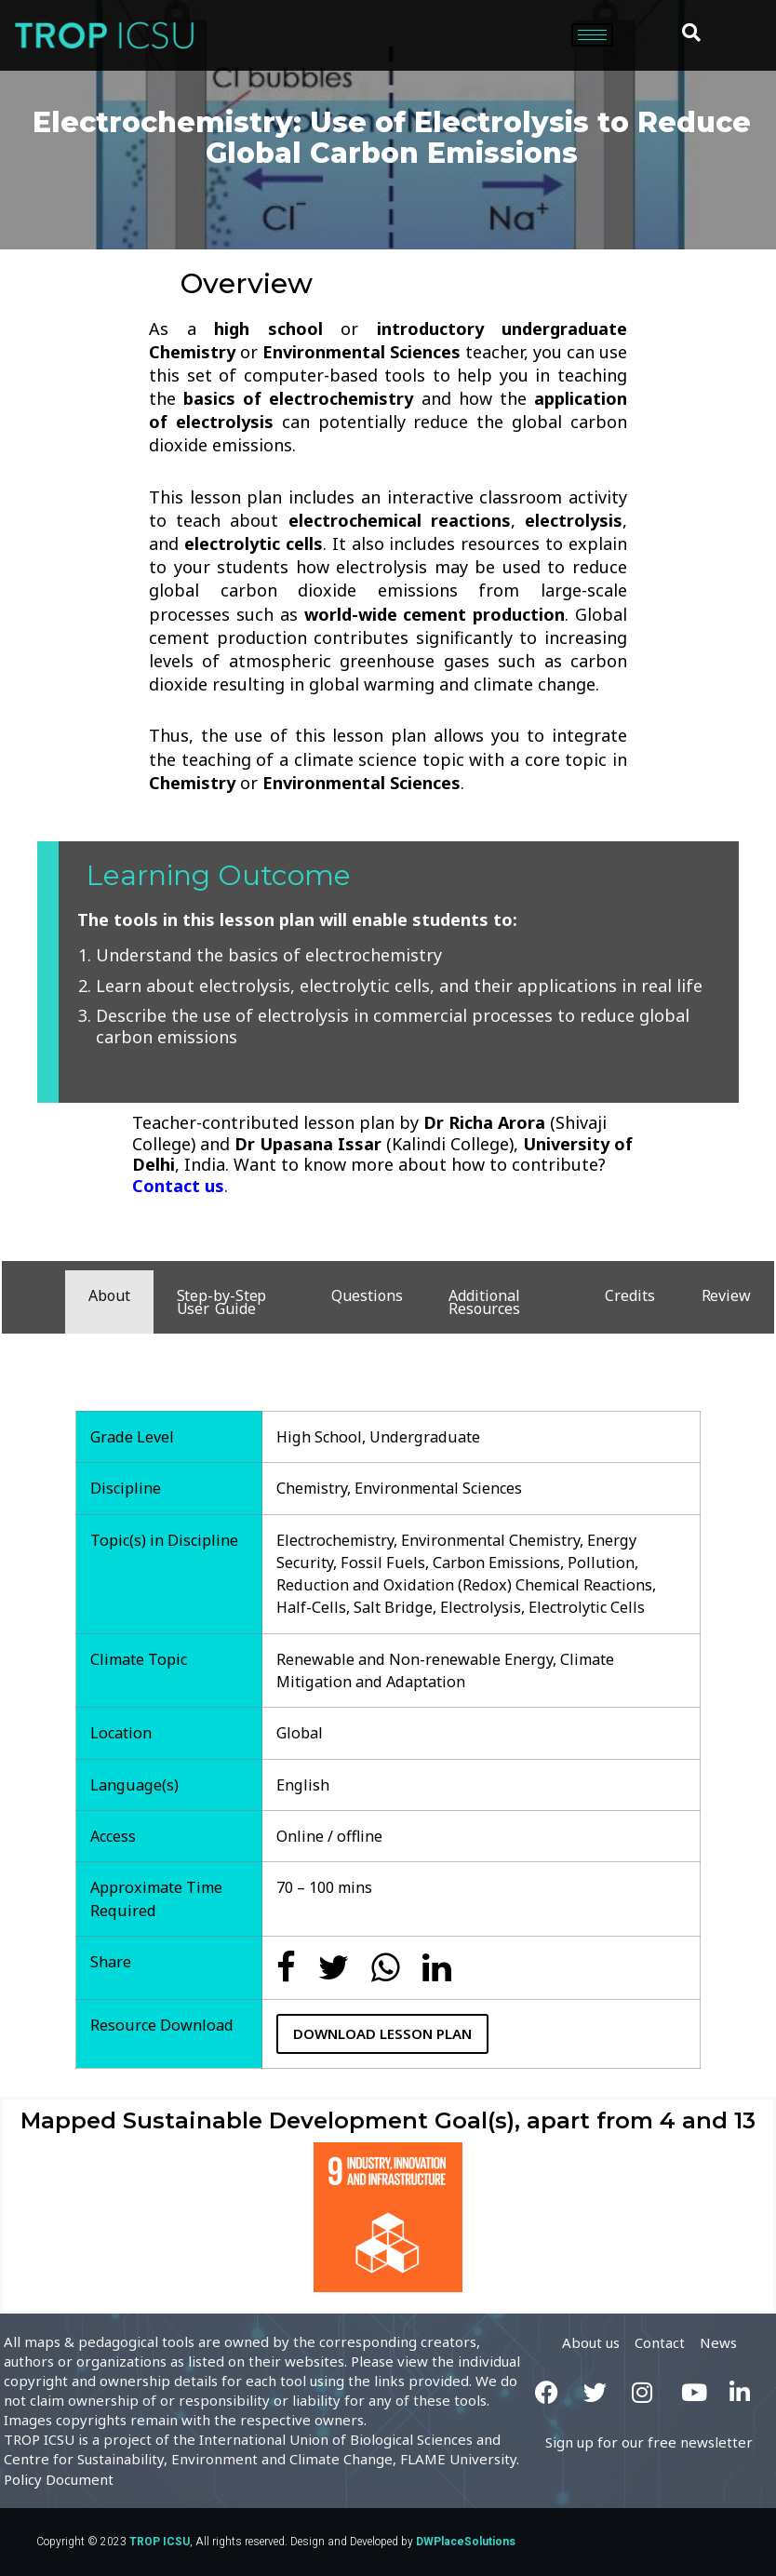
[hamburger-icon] (592, 35)
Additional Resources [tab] (483, 1302)
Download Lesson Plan (382, 2033)
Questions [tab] (366, 1295)
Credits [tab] (629, 1295)
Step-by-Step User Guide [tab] (222, 1302)
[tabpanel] (388, 1710)
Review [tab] (726, 1295)
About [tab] (109, 1295)
